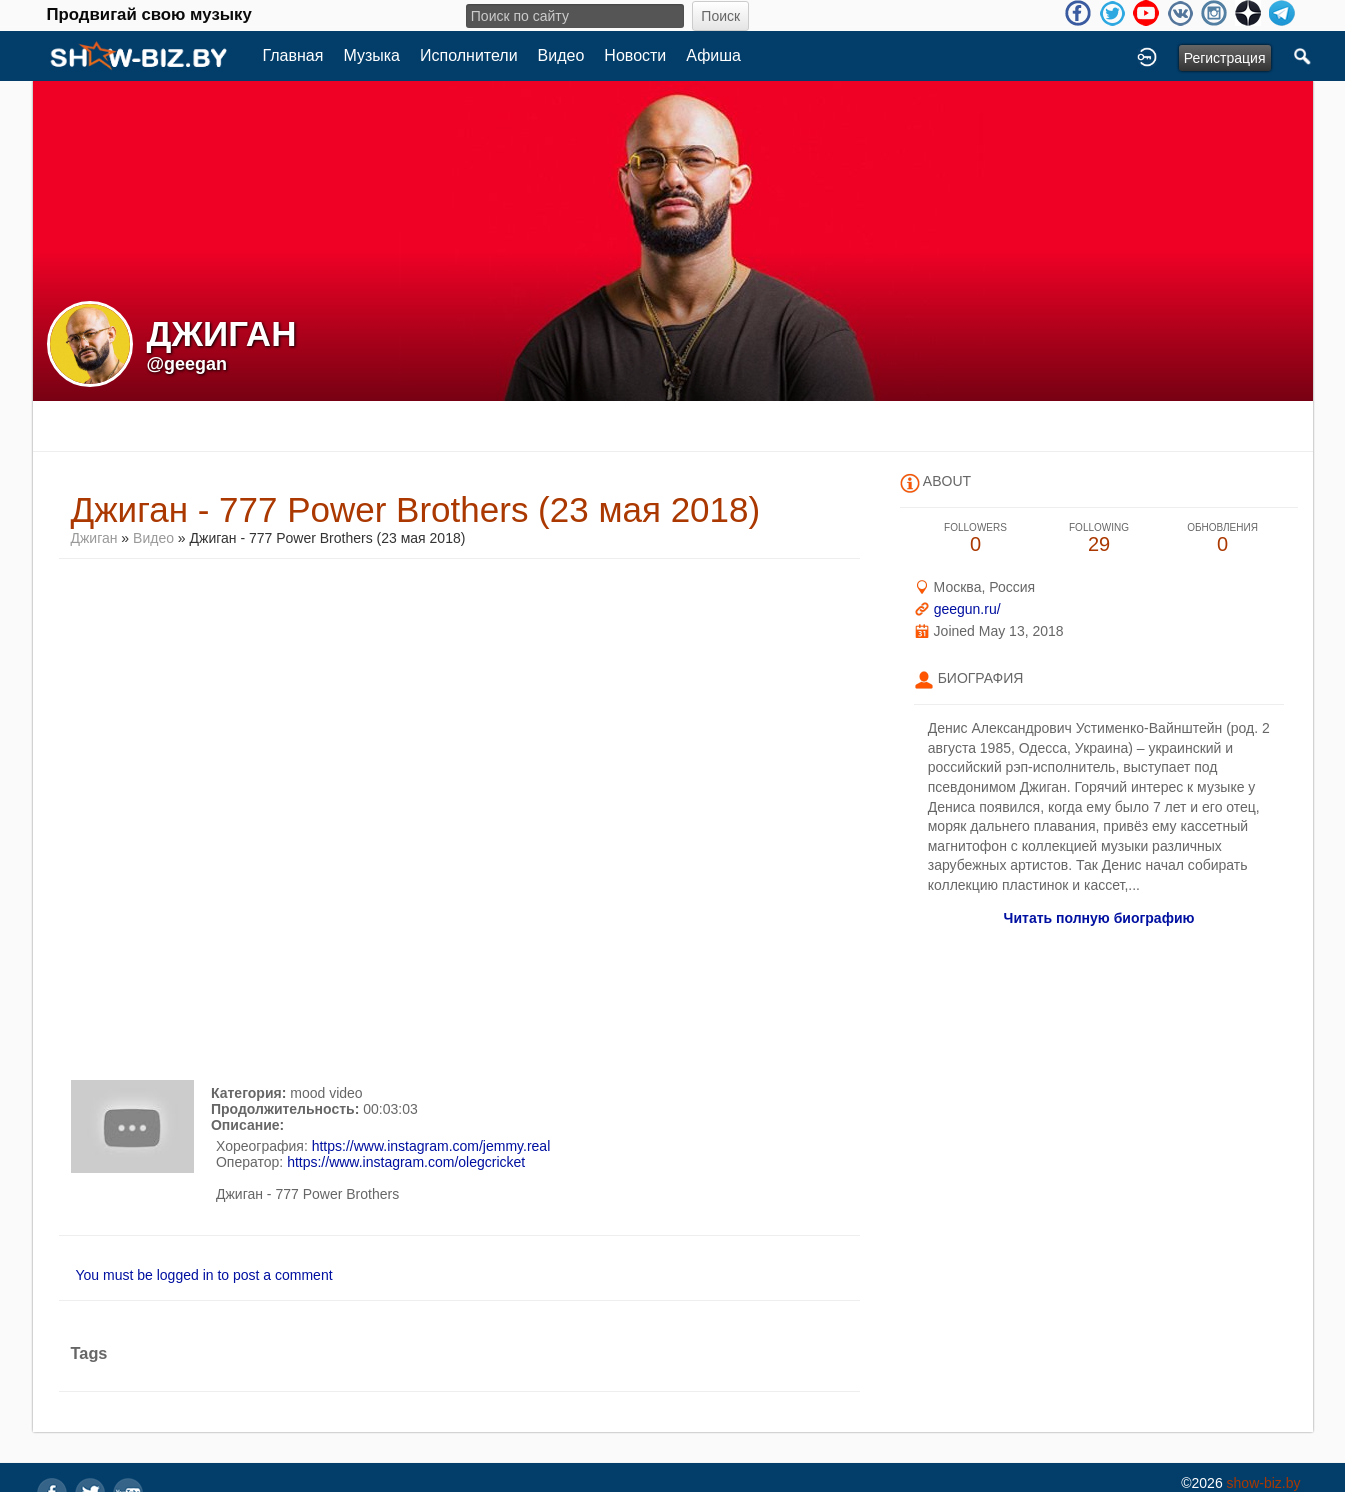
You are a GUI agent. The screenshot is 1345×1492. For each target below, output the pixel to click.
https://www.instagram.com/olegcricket (406, 1162)
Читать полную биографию (1099, 918)
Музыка (371, 55)
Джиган (94, 538)
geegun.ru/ (967, 609)
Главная (293, 55)
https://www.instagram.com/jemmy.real (431, 1146)
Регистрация (1225, 58)
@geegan (187, 364)
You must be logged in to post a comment (204, 1275)
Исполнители (469, 55)
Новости (635, 55)
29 (1099, 538)
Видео (561, 55)
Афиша (713, 55)
